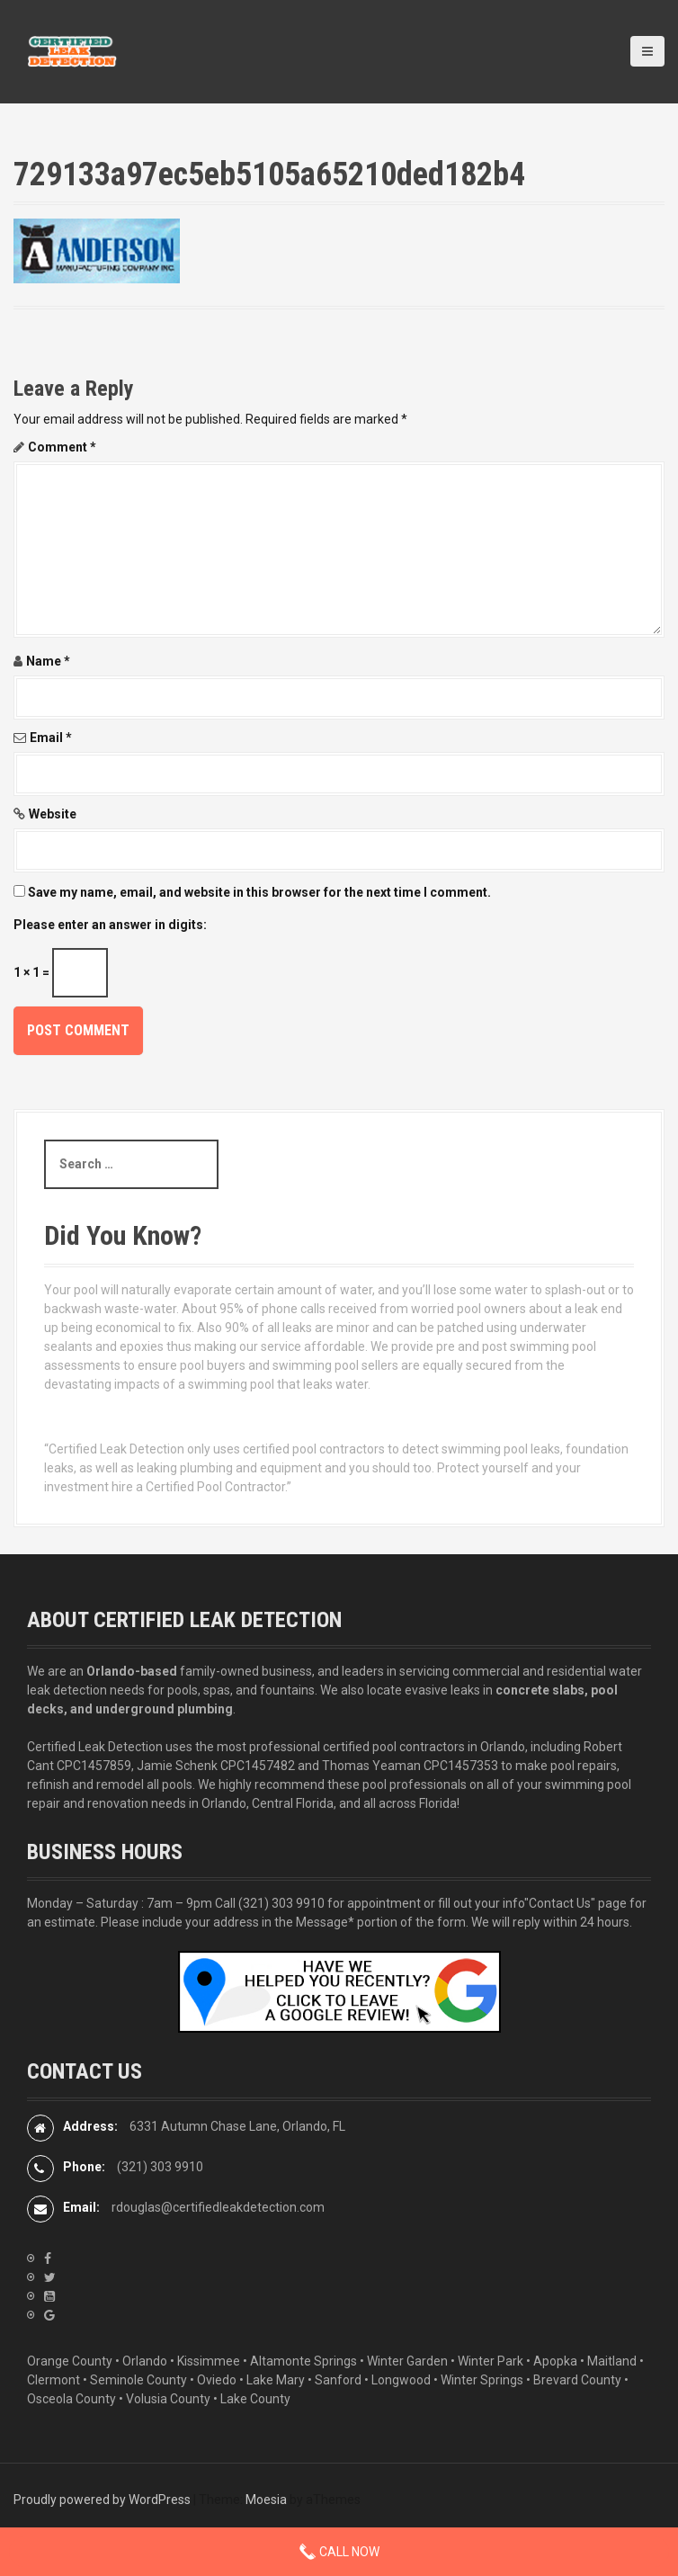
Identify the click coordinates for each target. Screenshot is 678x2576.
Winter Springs (482, 2380)
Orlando (144, 2361)
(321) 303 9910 (281, 1903)
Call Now (339, 2552)
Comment (62, 447)
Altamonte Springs (303, 2361)
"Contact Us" (559, 1903)
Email (51, 737)
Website (52, 814)
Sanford (338, 2380)
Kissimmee (208, 2361)
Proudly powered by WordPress (102, 2499)
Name (48, 661)
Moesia (266, 2499)
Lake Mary (275, 2380)
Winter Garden (407, 2361)
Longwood (401, 2380)
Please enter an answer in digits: (110, 924)
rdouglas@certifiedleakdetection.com (218, 2207)
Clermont (53, 2380)
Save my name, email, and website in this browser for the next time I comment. (259, 892)
